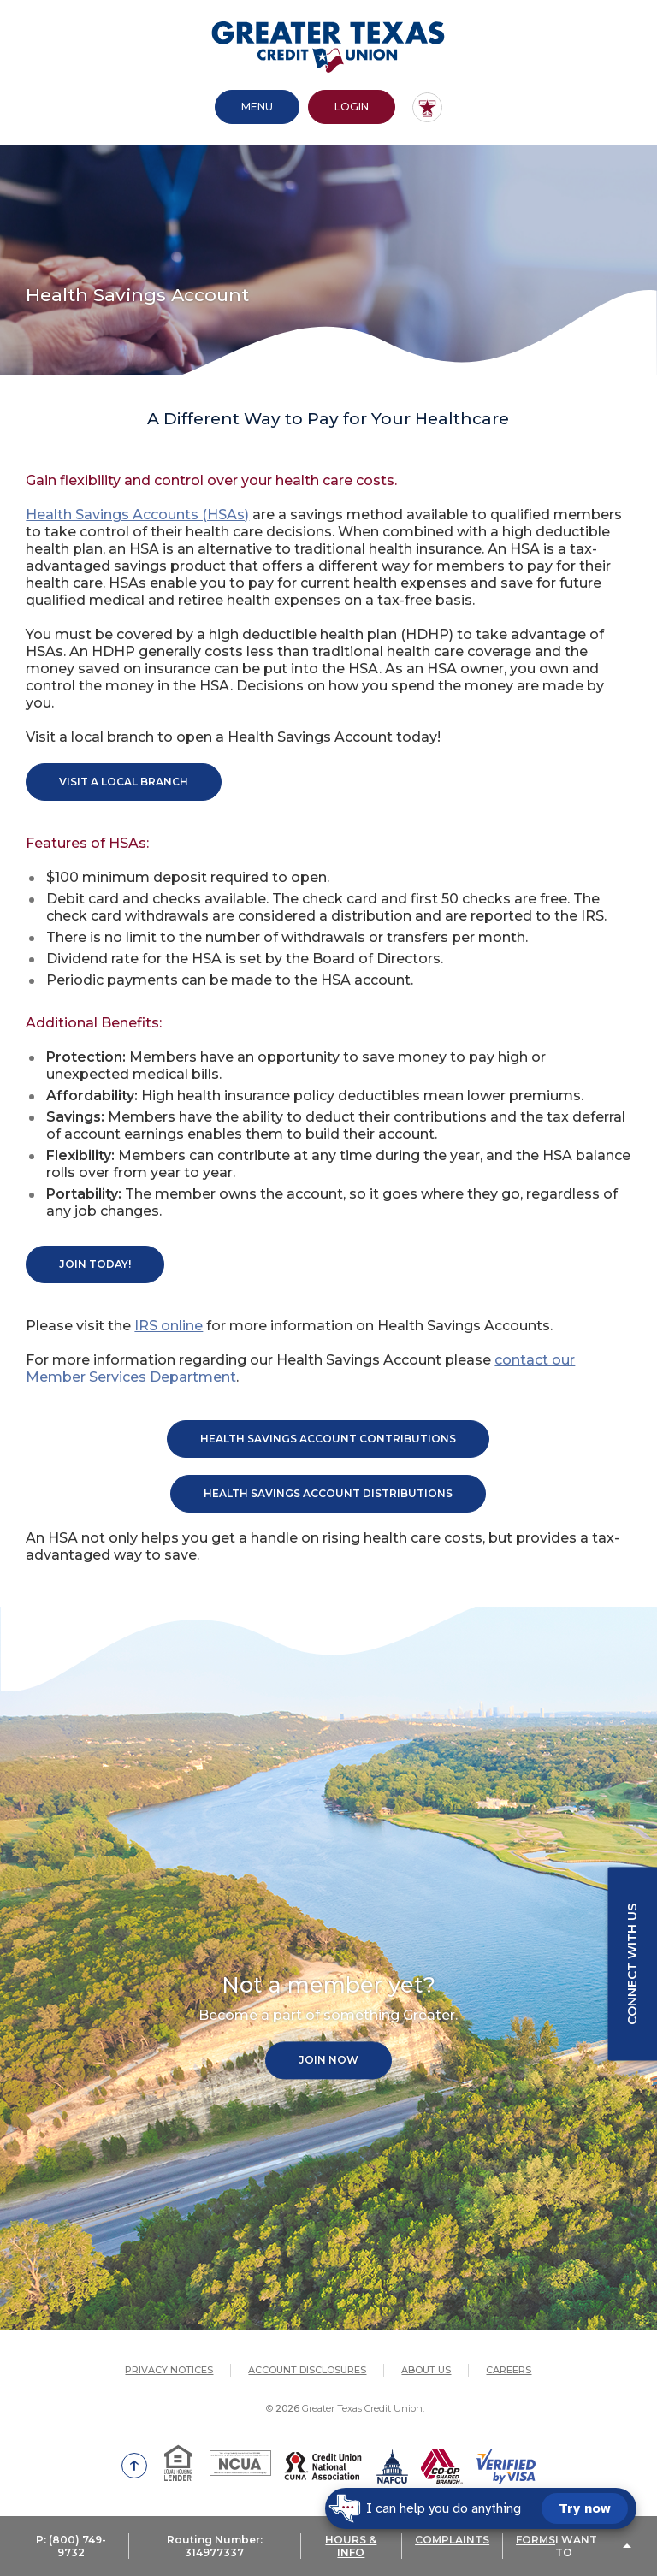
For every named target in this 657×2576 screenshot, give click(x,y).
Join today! (95, 1264)
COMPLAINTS (452, 2539)
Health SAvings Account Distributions (328, 1493)
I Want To (576, 2546)
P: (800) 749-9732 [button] (71, 2546)
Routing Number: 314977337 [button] (215, 2546)
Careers (508, 2370)
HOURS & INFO (350, 2546)
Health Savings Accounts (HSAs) (137, 514)
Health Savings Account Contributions (328, 1438)
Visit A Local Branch (123, 781)
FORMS (535, 2539)
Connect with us (632, 1964)
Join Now (328, 2060)
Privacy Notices (169, 2370)
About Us (426, 2370)
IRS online (168, 1326)
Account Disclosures (307, 2370)
